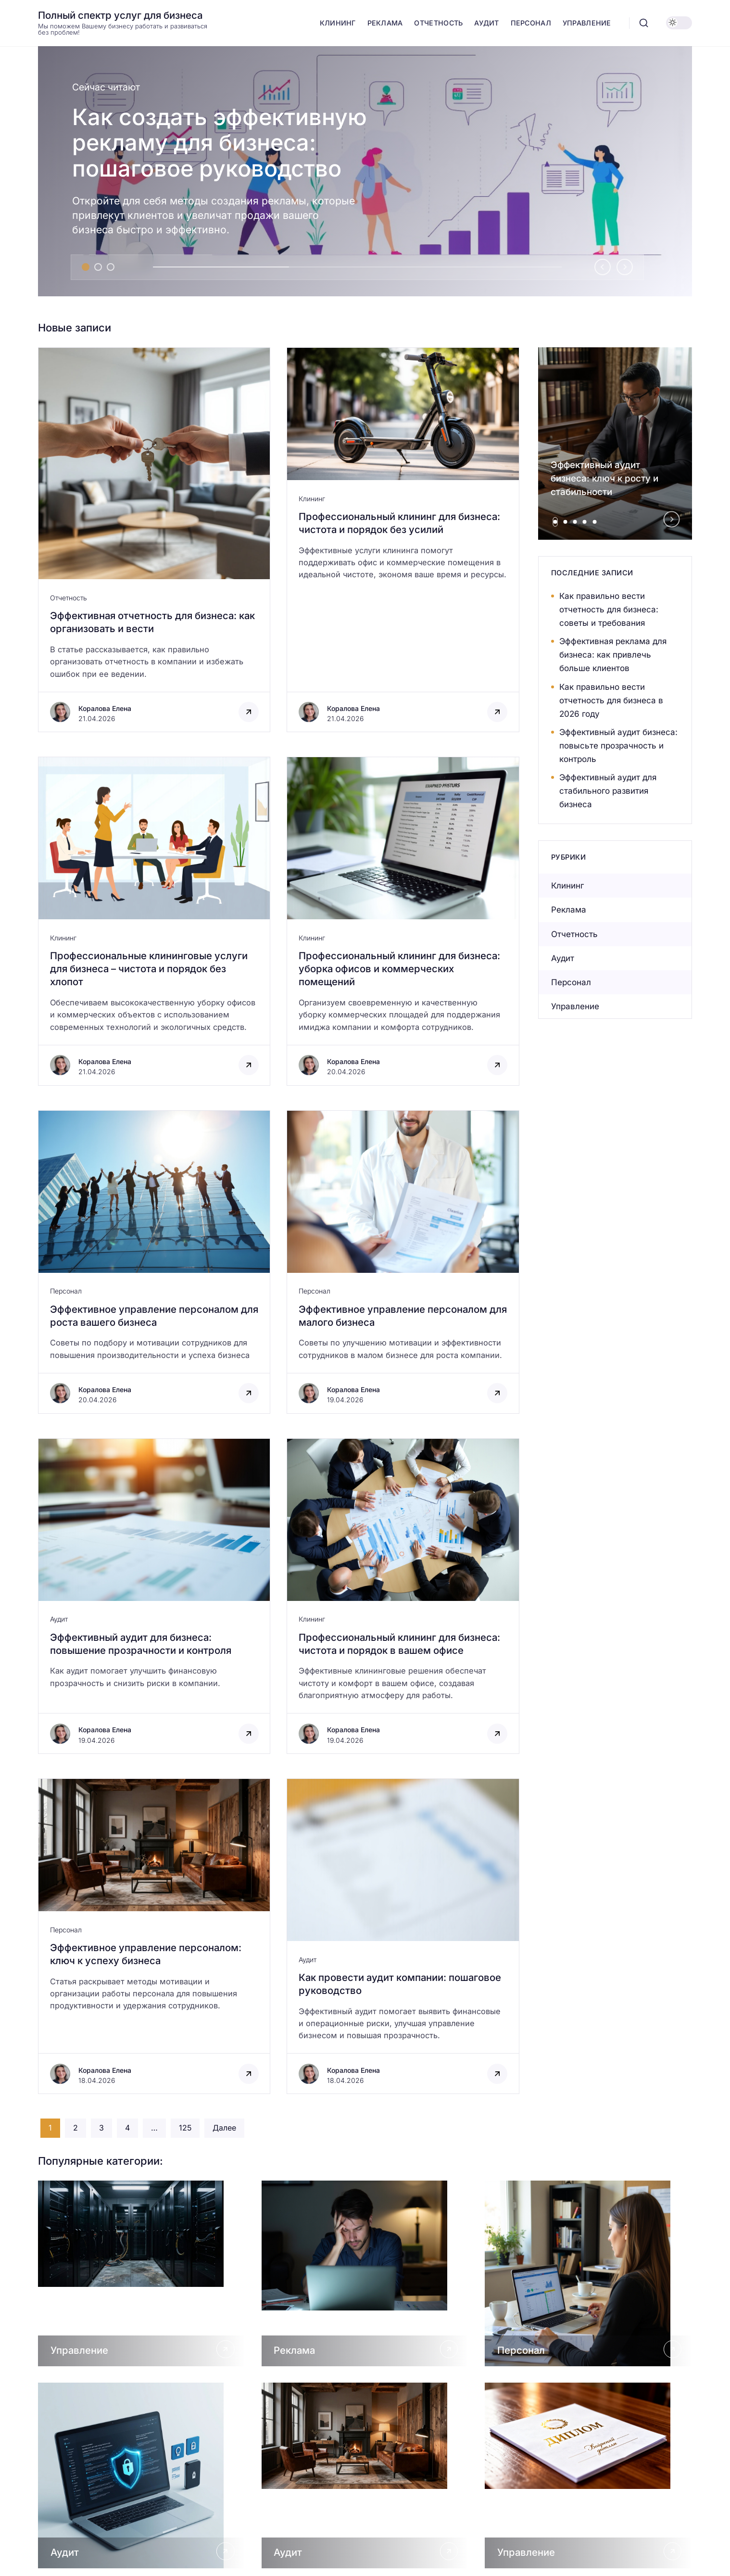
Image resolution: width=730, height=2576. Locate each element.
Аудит (59, 1619)
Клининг (312, 499)
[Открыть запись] (154, 540)
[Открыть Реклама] (365, 2273)
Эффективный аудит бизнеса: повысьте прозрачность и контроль (618, 745)
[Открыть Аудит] (141, 2475)
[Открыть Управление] (141, 2273)
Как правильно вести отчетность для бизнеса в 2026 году (611, 700)
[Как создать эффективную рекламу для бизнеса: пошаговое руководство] (365, 171)
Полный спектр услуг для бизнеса (120, 15)
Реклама (568, 909)
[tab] (85, 267)
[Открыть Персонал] (588, 2273)
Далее (224, 2127)
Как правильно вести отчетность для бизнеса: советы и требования (608, 609)
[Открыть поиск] (644, 23)
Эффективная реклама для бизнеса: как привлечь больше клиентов (613, 654)
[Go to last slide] (602, 267)
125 (185, 2127)
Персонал (66, 1291)
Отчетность (68, 598)
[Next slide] (625, 267)
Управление (575, 1006)
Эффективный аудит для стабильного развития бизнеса (607, 791)
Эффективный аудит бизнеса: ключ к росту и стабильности (604, 478)
